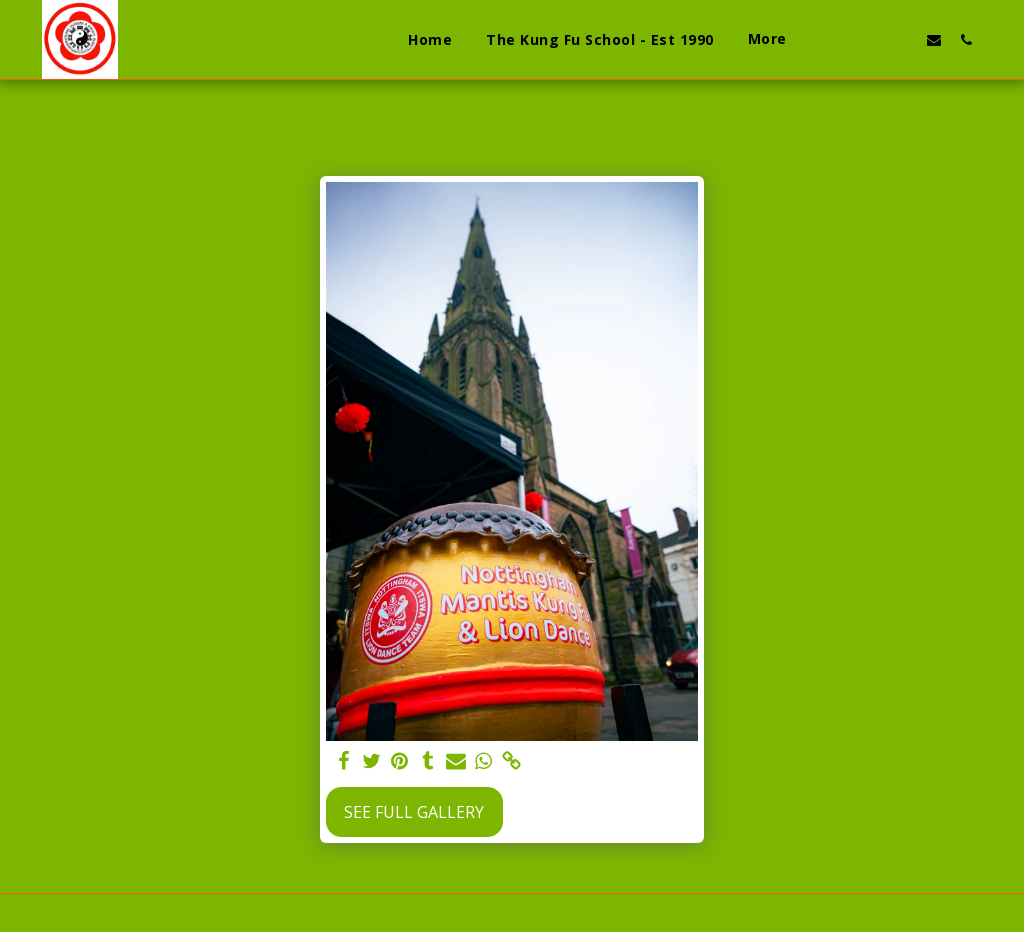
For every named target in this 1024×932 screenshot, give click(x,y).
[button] (838, 39)
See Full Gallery (414, 812)
